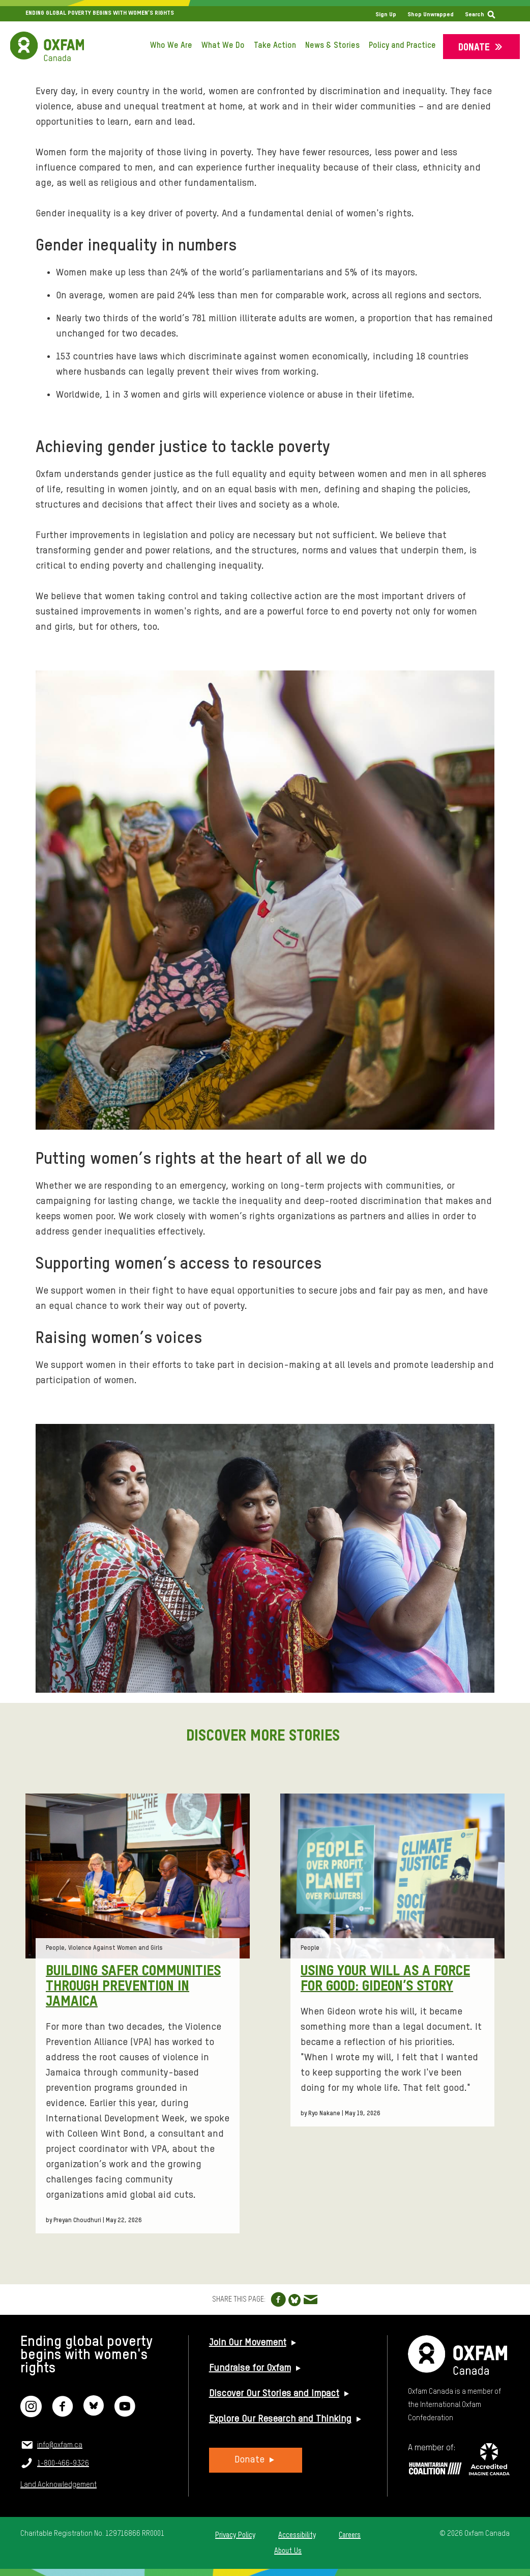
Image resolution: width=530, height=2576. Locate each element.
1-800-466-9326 (63, 2463)
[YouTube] (124, 2413)
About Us (288, 2551)
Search (474, 15)
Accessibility (297, 2535)
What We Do (223, 46)
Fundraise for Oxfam (250, 2368)
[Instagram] (31, 2413)
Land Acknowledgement (58, 2484)
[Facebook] (62, 2413)
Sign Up (385, 15)
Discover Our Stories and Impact (274, 2393)
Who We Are (171, 46)
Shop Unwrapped (430, 15)
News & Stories (332, 46)
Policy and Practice (402, 46)
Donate (474, 47)
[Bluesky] (93, 2413)
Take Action (275, 46)
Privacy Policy (235, 2535)
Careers (350, 2535)
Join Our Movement (247, 2342)
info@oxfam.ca (59, 2445)
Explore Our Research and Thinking (280, 2419)
